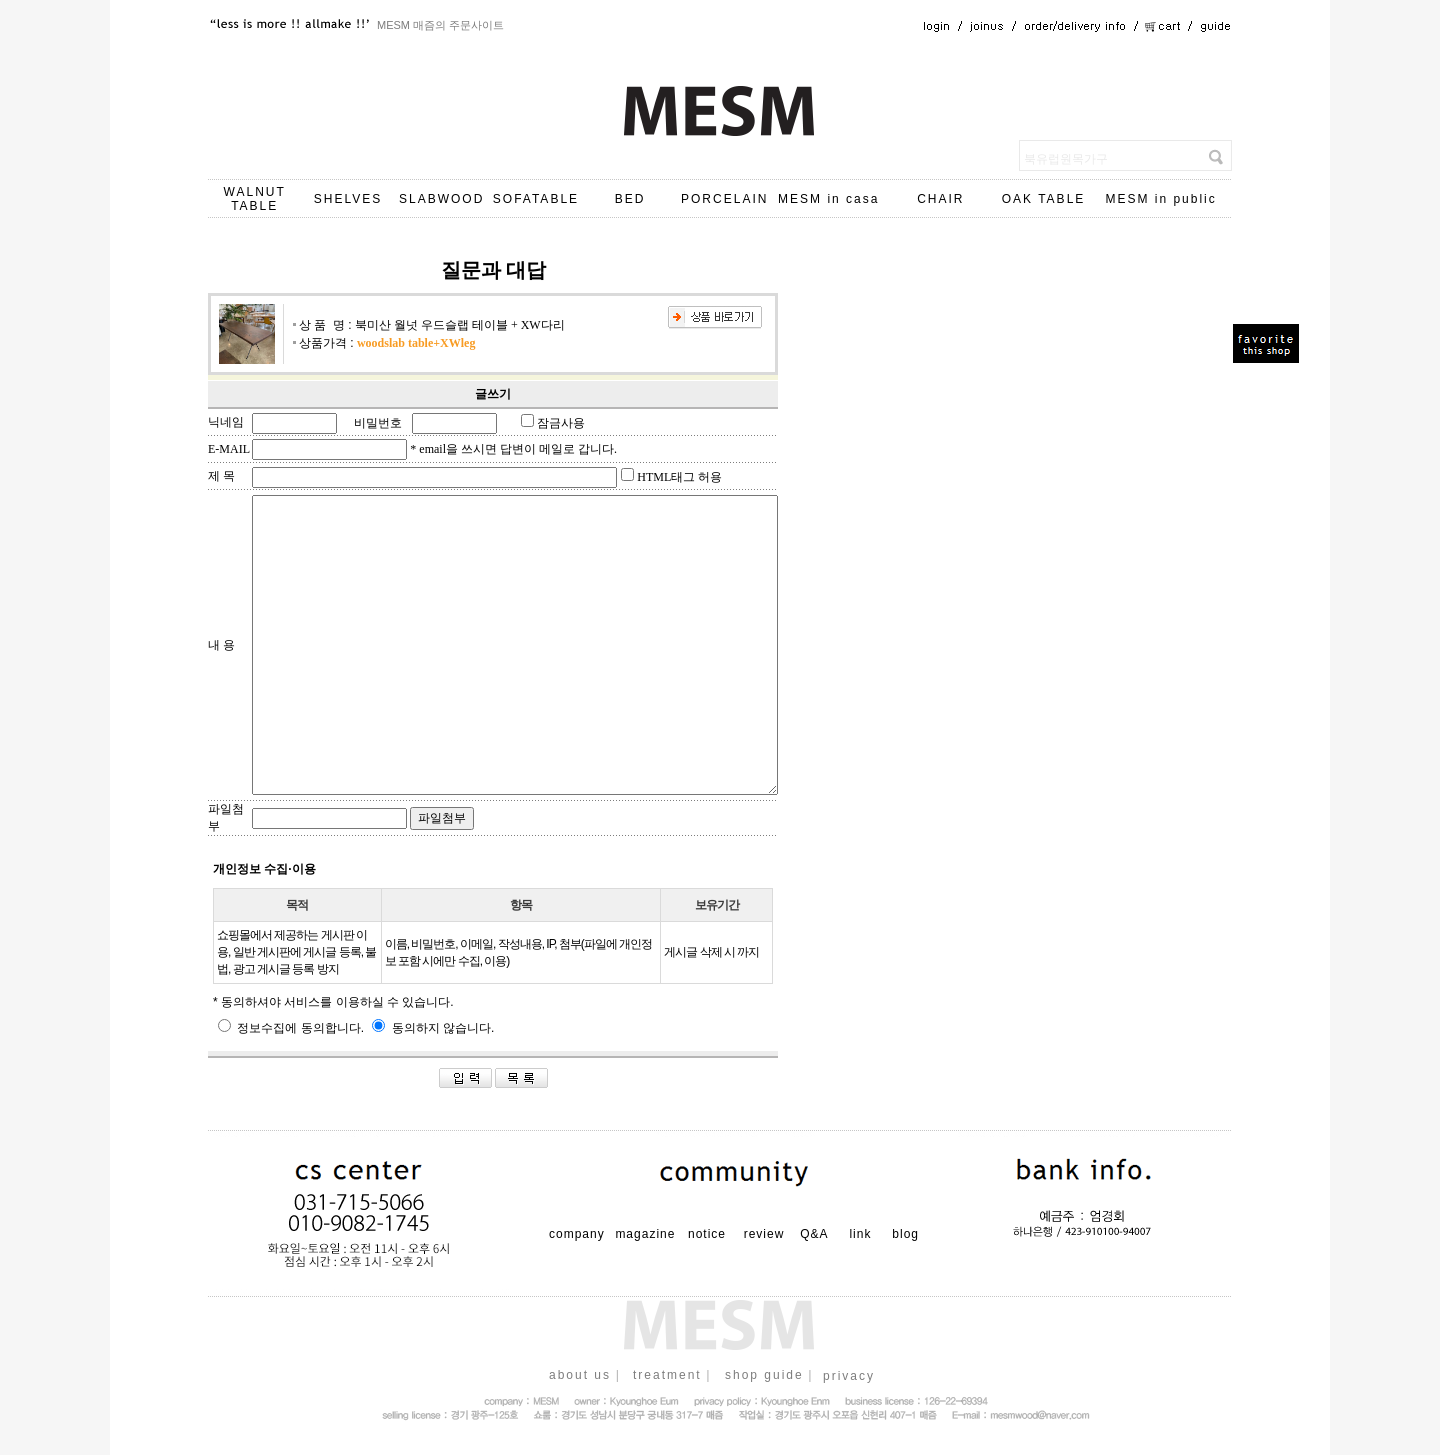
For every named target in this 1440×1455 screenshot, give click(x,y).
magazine (645, 1234)
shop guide (764, 1375)
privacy (849, 1376)
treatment (667, 1375)
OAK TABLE (1044, 199)
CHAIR (940, 199)
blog (905, 1234)
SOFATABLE (536, 199)
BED (630, 199)
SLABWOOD (441, 199)
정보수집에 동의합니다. (291, 1028)
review (764, 1234)
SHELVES (348, 199)
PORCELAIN (724, 199)
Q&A (814, 1234)
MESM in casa (828, 199)
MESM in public (1160, 199)
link (860, 1234)
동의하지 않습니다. (433, 1028)
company (577, 1234)
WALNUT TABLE (255, 199)
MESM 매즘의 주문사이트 (440, 25)
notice (707, 1234)
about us (580, 1375)
